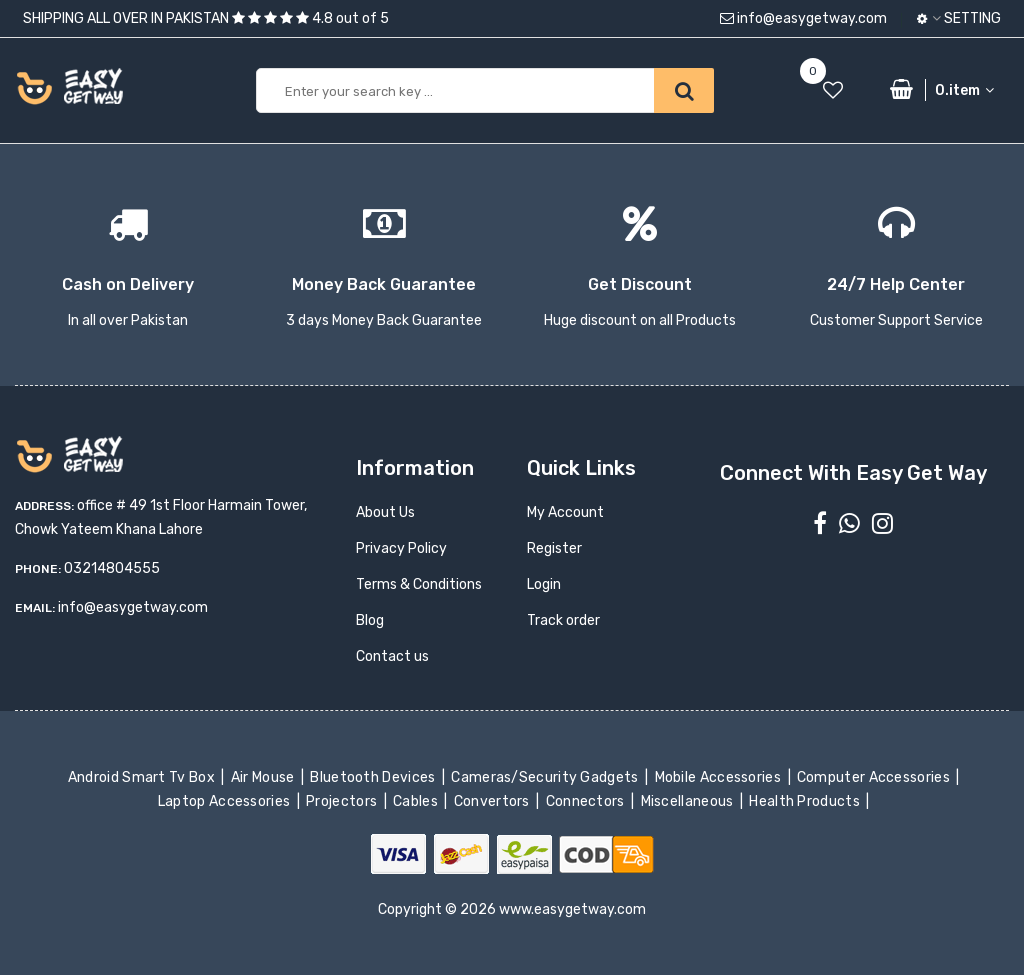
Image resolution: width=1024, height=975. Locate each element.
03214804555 (112, 568)
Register (554, 548)
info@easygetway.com (803, 18)
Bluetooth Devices (374, 777)
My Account (565, 512)
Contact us (392, 656)
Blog (370, 620)
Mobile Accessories (719, 777)
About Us (385, 512)
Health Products (806, 801)
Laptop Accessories (226, 801)
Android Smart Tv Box (143, 777)
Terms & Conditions (419, 584)
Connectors (586, 801)
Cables (417, 801)
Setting (959, 18)
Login (544, 584)
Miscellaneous (688, 801)
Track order (563, 620)
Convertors (493, 801)
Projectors (343, 801)
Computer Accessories (875, 777)
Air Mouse (264, 777)
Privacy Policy (401, 548)
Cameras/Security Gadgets (546, 777)
